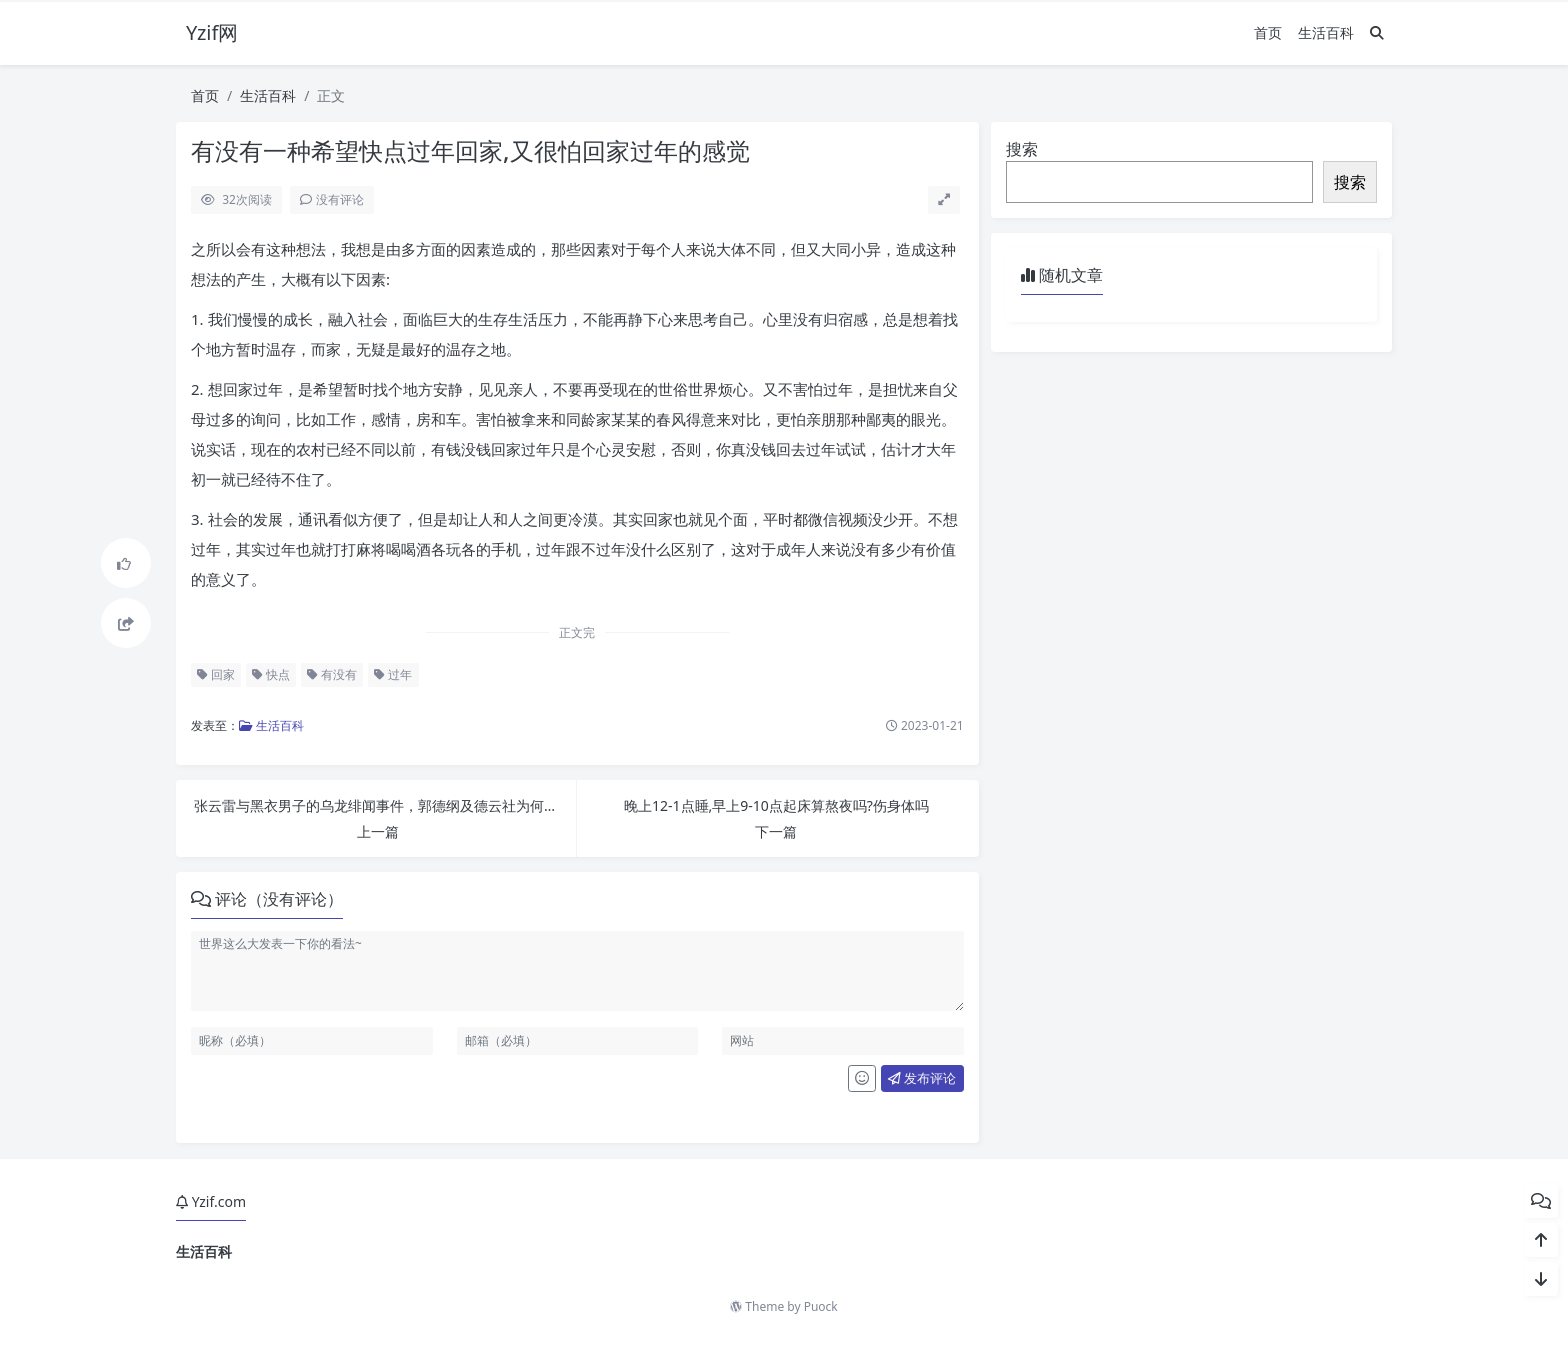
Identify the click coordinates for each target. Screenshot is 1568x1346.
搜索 (1022, 149)
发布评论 (922, 1078)
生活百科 (1326, 32)
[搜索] (1377, 32)
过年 (393, 674)
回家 (216, 674)
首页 (1268, 32)
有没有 (332, 674)
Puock (821, 1306)
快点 (271, 674)
